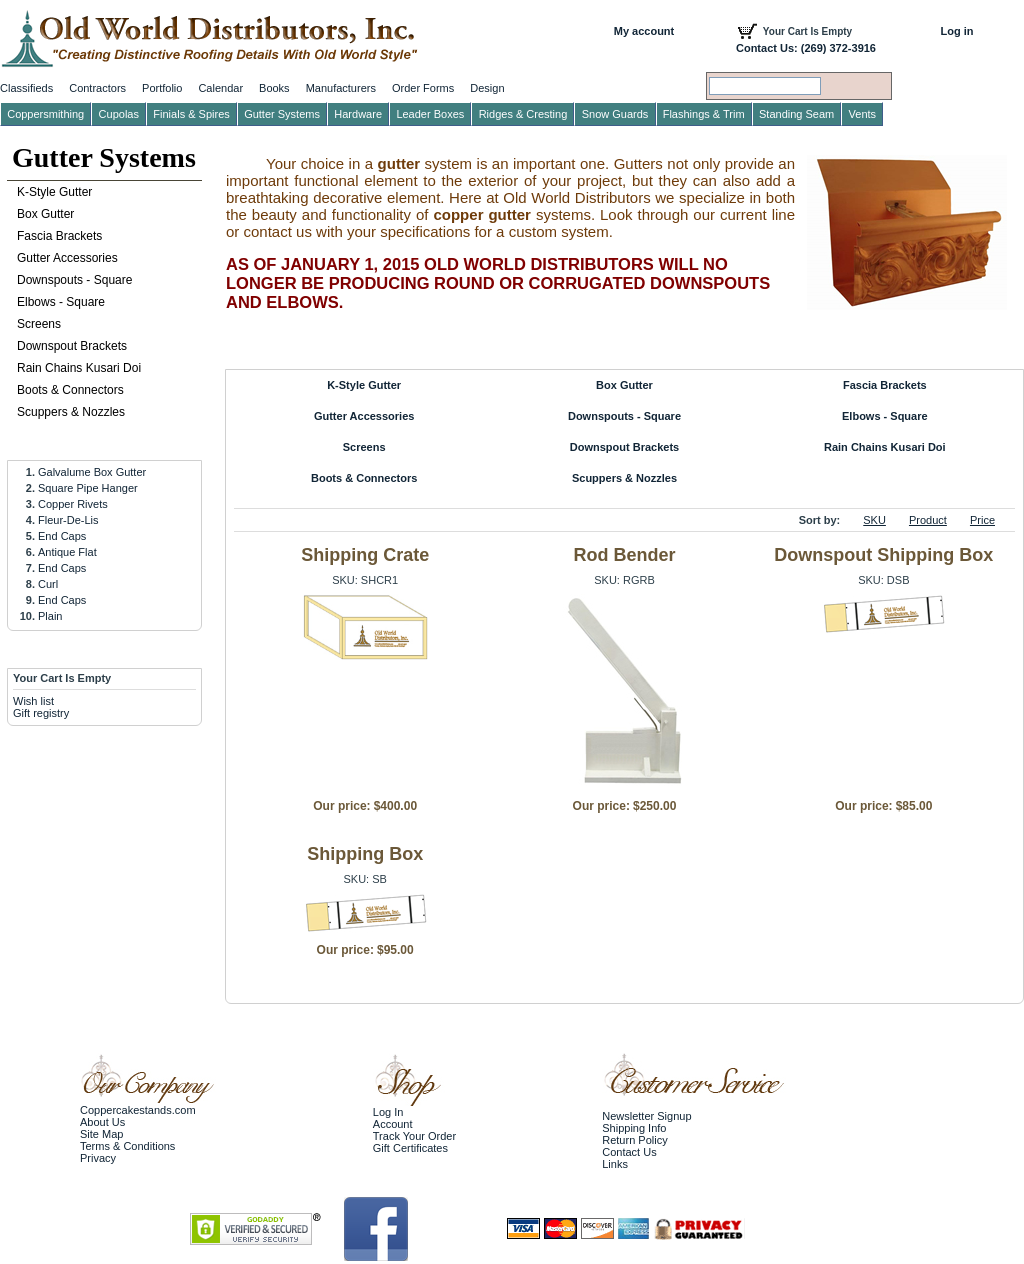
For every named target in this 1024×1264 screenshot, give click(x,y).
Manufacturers (341, 88)
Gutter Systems (104, 157)
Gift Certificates (410, 1148)
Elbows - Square (885, 416)
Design (487, 88)
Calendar (220, 88)
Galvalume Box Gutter (92, 472)
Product (928, 520)
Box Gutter (624, 385)
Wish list (33, 701)
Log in (957, 31)
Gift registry (41, 713)
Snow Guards (615, 114)
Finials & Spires (191, 114)
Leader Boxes (430, 114)
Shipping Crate (365, 555)
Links (615, 1164)
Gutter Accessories (364, 416)
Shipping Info (634, 1128)
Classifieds (26, 88)
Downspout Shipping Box (883, 555)
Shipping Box (365, 854)
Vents (863, 114)
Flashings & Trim (704, 114)
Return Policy (634, 1140)
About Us (102, 1122)
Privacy (98, 1158)
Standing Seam (796, 114)
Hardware (358, 114)
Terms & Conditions (127, 1146)
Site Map (101, 1134)
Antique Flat (67, 552)
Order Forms (423, 88)
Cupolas (119, 114)
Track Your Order (414, 1136)
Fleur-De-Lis (68, 520)
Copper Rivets (73, 504)
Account (393, 1124)
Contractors (97, 88)
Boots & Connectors (364, 478)
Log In (388, 1112)
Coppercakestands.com (138, 1110)
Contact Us (629, 1152)
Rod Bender (624, 555)
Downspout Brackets (624, 447)
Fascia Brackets (885, 385)
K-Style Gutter (364, 385)
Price (982, 520)
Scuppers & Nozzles (624, 478)
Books (274, 88)
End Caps (62, 536)
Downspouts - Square (624, 416)
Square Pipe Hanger (88, 488)
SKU (874, 520)
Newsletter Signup (646, 1116)
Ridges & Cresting (523, 114)
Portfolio (162, 88)
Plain (50, 616)
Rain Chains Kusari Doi (885, 447)
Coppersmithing (45, 114)
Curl (48, 584)
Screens (364, 447)
